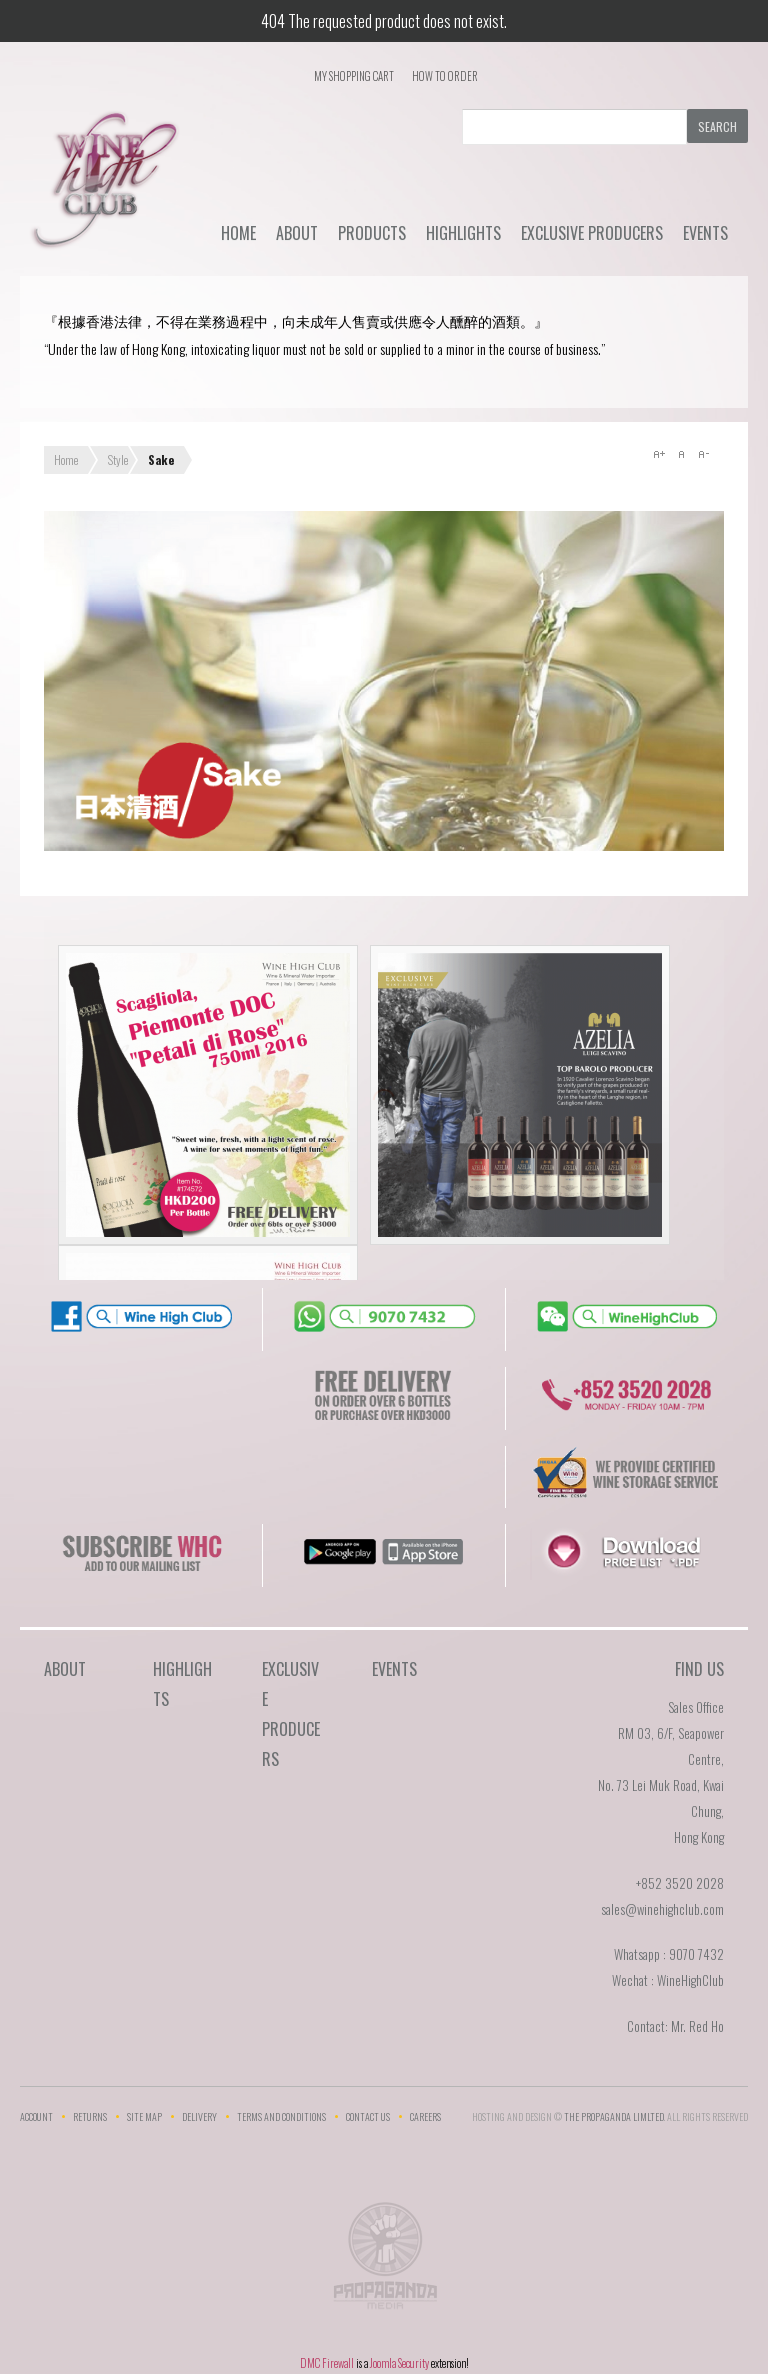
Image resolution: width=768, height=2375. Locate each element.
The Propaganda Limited (384, 2262)
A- (703, 454)
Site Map (144, 2116)
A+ (659, 454)
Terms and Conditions (281, 2116)
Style (118, 459)
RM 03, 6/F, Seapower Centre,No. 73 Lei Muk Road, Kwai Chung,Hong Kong (661, 1785)
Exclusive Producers (592, 233)
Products (372, 233)
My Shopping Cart (354, 76)
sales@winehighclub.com (662, 1909)
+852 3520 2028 (680, 1883)
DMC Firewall (327, 2363)
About (297, 233)
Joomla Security (399, 2363)
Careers (425, 2116)
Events (705, 233)
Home (238, 233)
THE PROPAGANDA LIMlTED (614, 2116)
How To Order (445, 76)
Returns (90, 2116)
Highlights (463, 233)
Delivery (199, 2116)
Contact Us (368, 2116)
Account (36, 2116)
